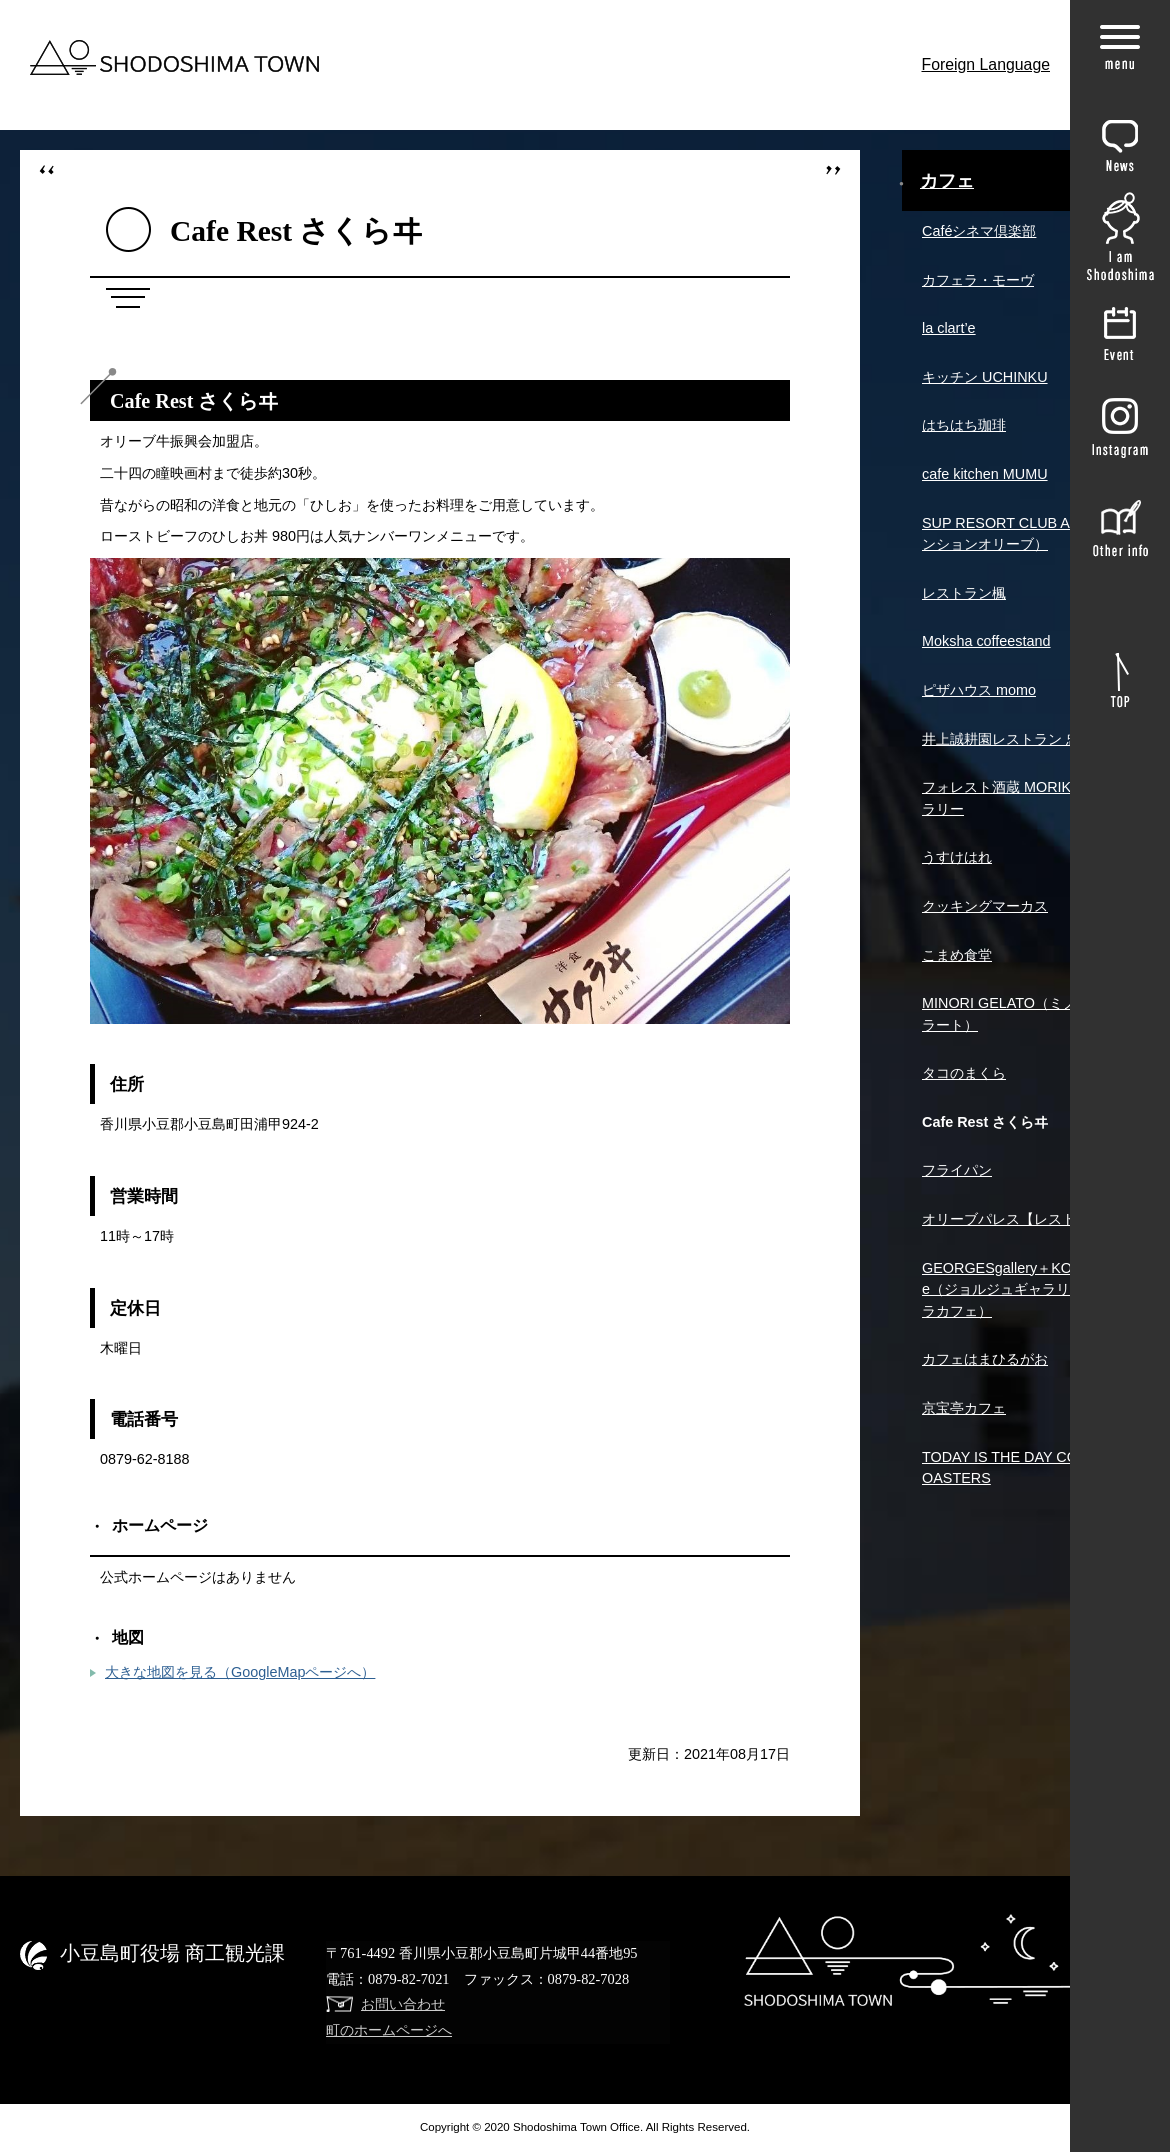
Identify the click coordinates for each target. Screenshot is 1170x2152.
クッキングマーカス (985, 906)
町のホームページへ (389, 2030)
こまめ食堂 (957, 955)
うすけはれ (957, 857)
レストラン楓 (964, 593)
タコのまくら (964, 1073)
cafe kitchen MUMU (985, 474)
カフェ (947, 181)
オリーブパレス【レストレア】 (1020, 1219)
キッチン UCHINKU (985, 377)
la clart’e (949, 328)
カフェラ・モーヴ (978, 280)
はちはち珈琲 (964, 425)
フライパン (957, 1170)
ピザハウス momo (979, 690)
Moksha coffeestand (986, 641)
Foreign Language (986, 64)
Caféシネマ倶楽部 (979, 231)
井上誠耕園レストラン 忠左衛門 (1022, 739)
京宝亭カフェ (964, 1408)
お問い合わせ (403, 2004)
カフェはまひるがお (985, 1359)
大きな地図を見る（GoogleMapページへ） (240, 1672)
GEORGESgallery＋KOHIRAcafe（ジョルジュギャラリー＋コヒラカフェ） (1024, 1289)
